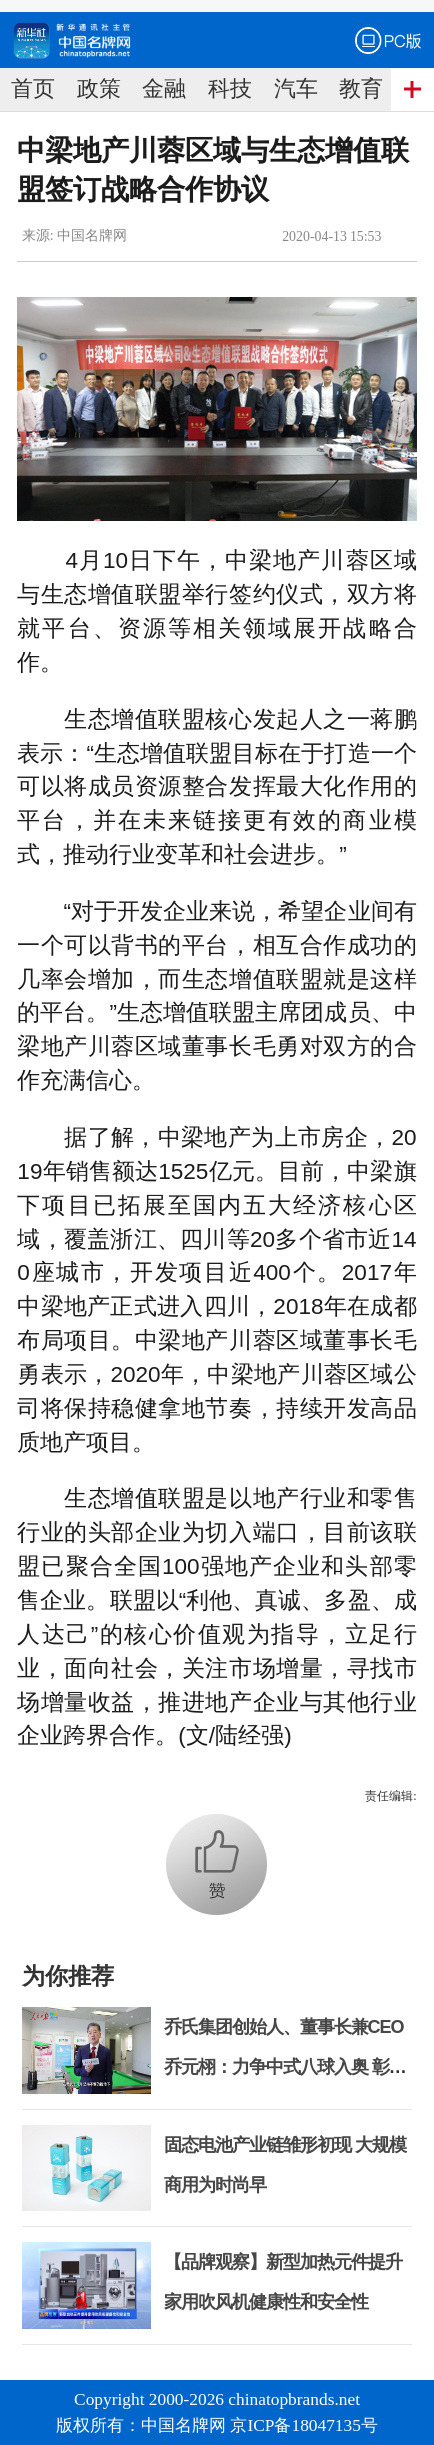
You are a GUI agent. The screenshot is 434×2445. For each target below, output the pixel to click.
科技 (230, 89)
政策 (99, 89)
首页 (33, 89)
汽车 (296, 89)
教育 (361, 89)
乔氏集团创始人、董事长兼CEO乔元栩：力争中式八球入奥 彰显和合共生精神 (285, 2067)
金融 (164, 89)
